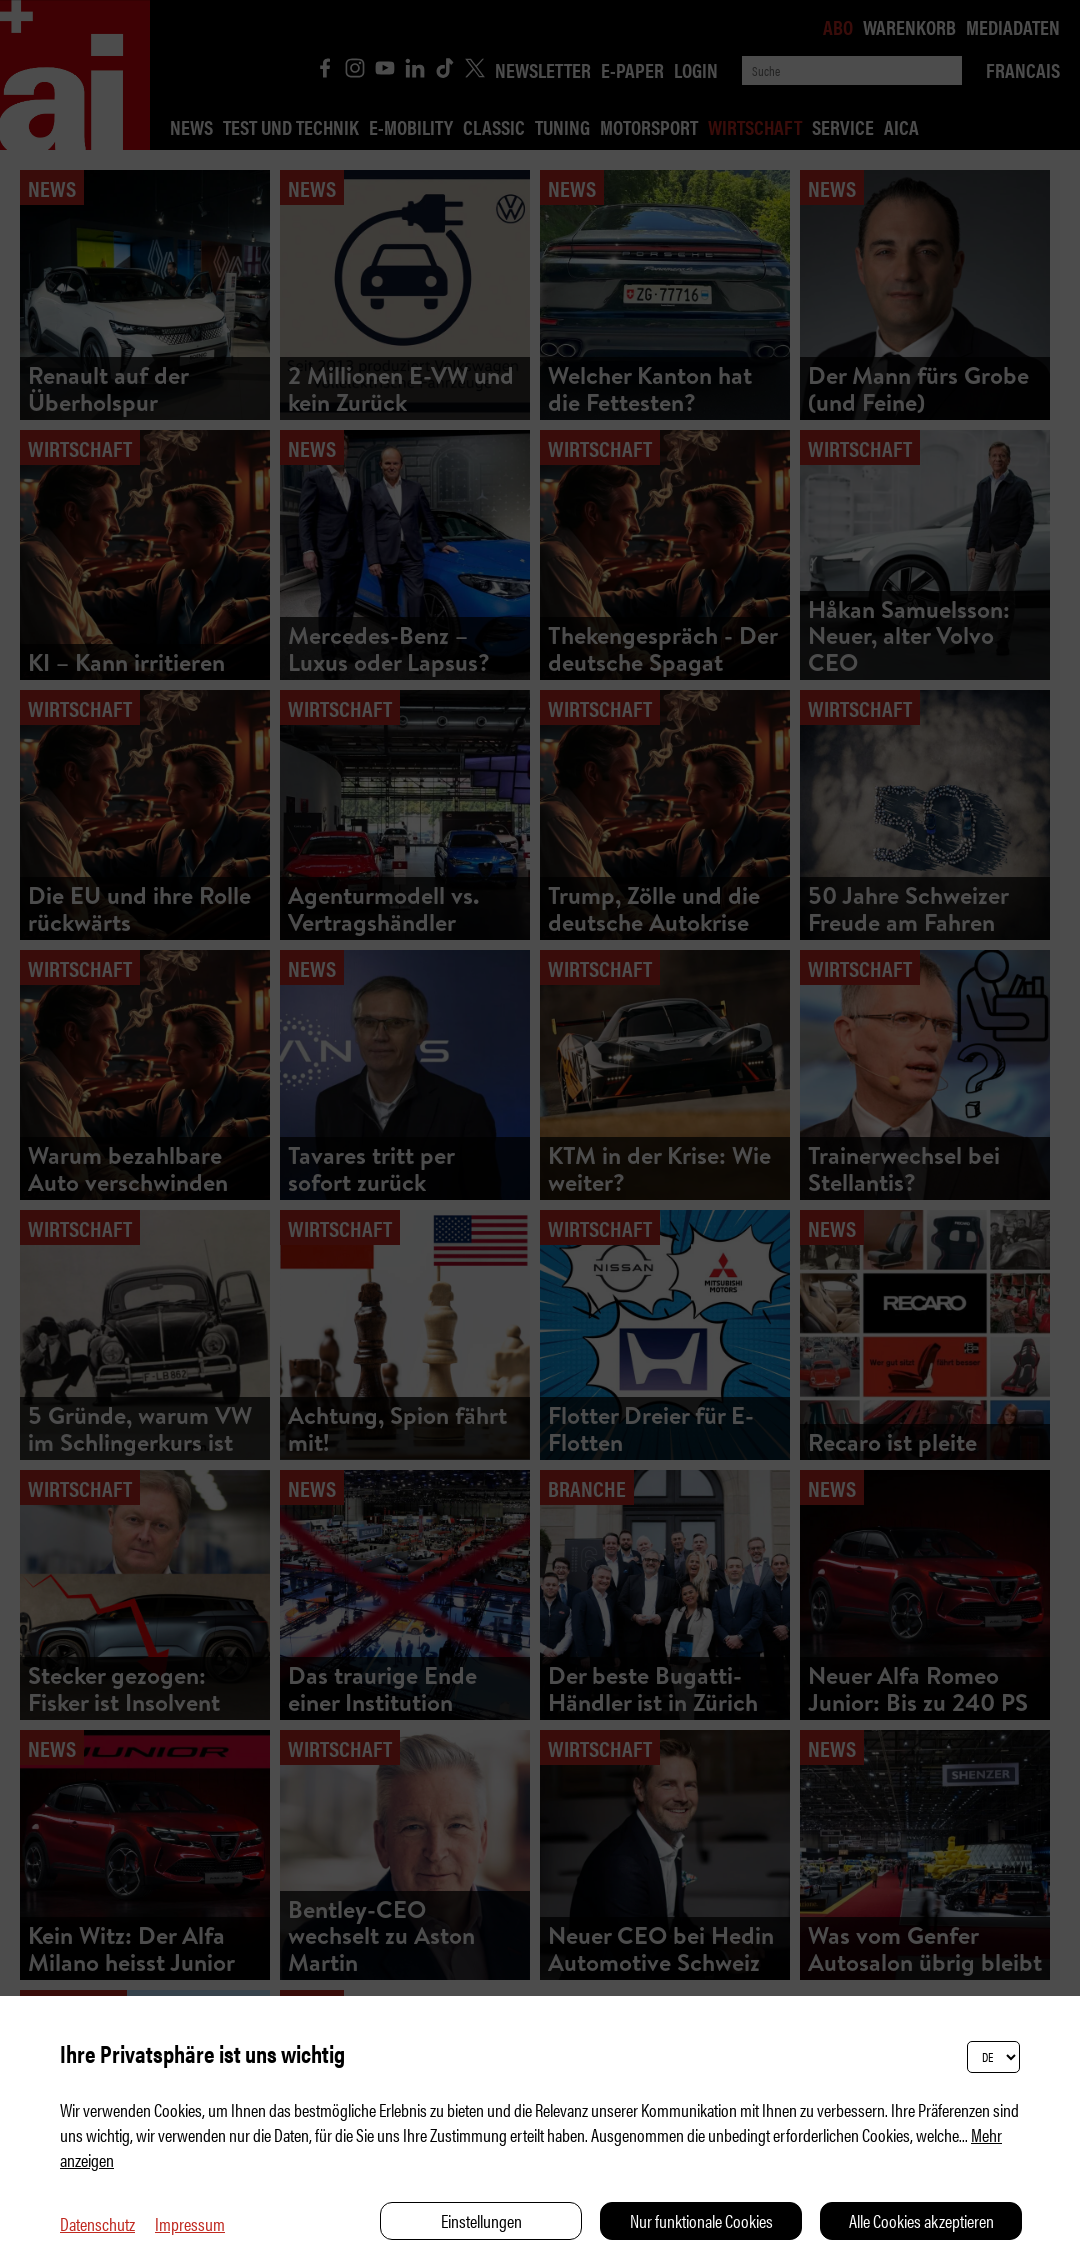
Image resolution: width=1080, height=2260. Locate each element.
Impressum (190, 2223)
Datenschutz (97, 2223)
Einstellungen (481, 2220)
